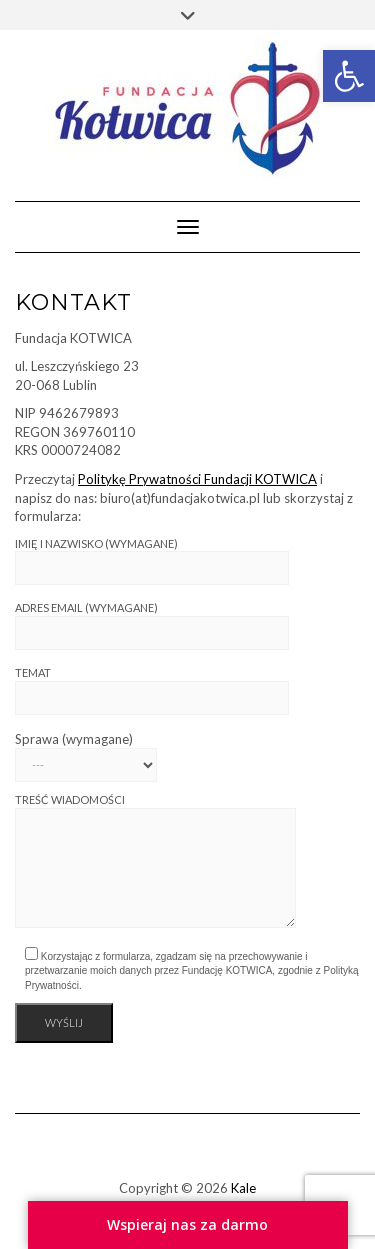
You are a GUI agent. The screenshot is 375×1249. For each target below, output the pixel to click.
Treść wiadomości (155, 860)
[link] (349, 76)
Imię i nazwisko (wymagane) (152, 561)
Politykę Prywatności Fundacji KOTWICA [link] (197, 479)
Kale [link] (243, 1188)
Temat (152, 690)
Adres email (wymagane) (152, 625)
